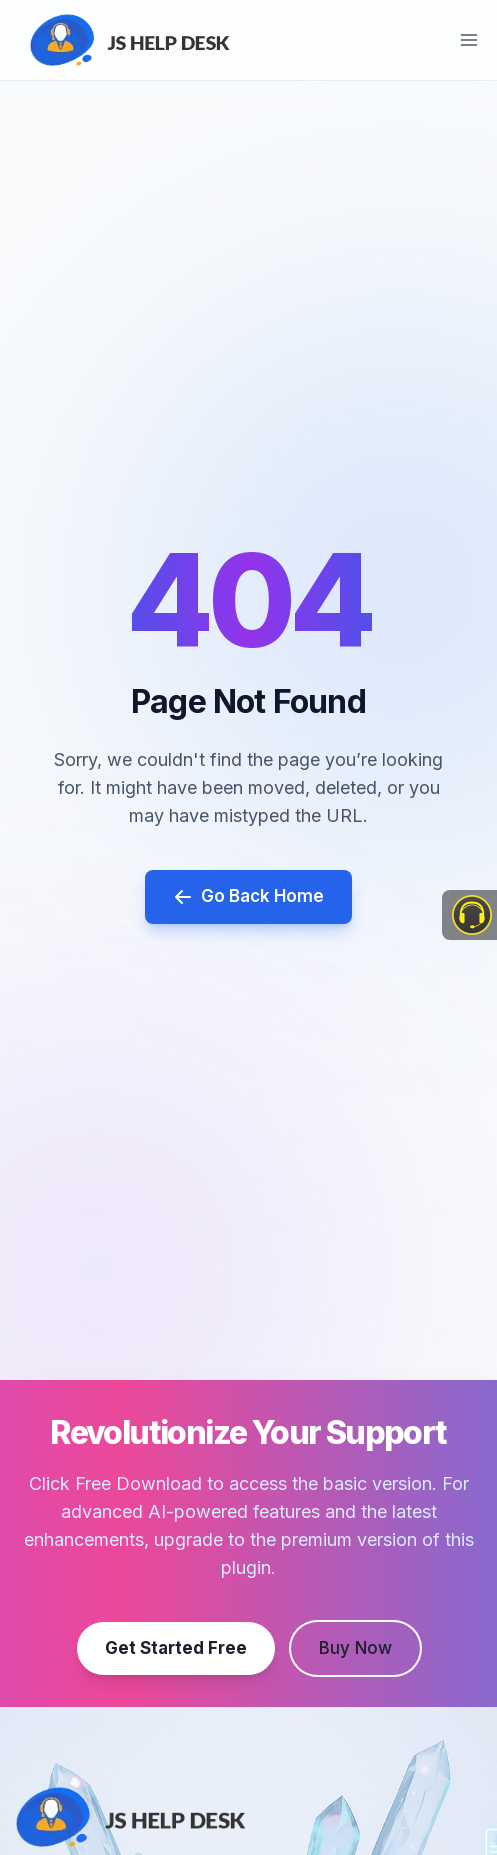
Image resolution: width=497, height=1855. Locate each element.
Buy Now (355, 1647)
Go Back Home (248, 896)
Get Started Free (176, 1647)
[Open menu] (468, 39)
